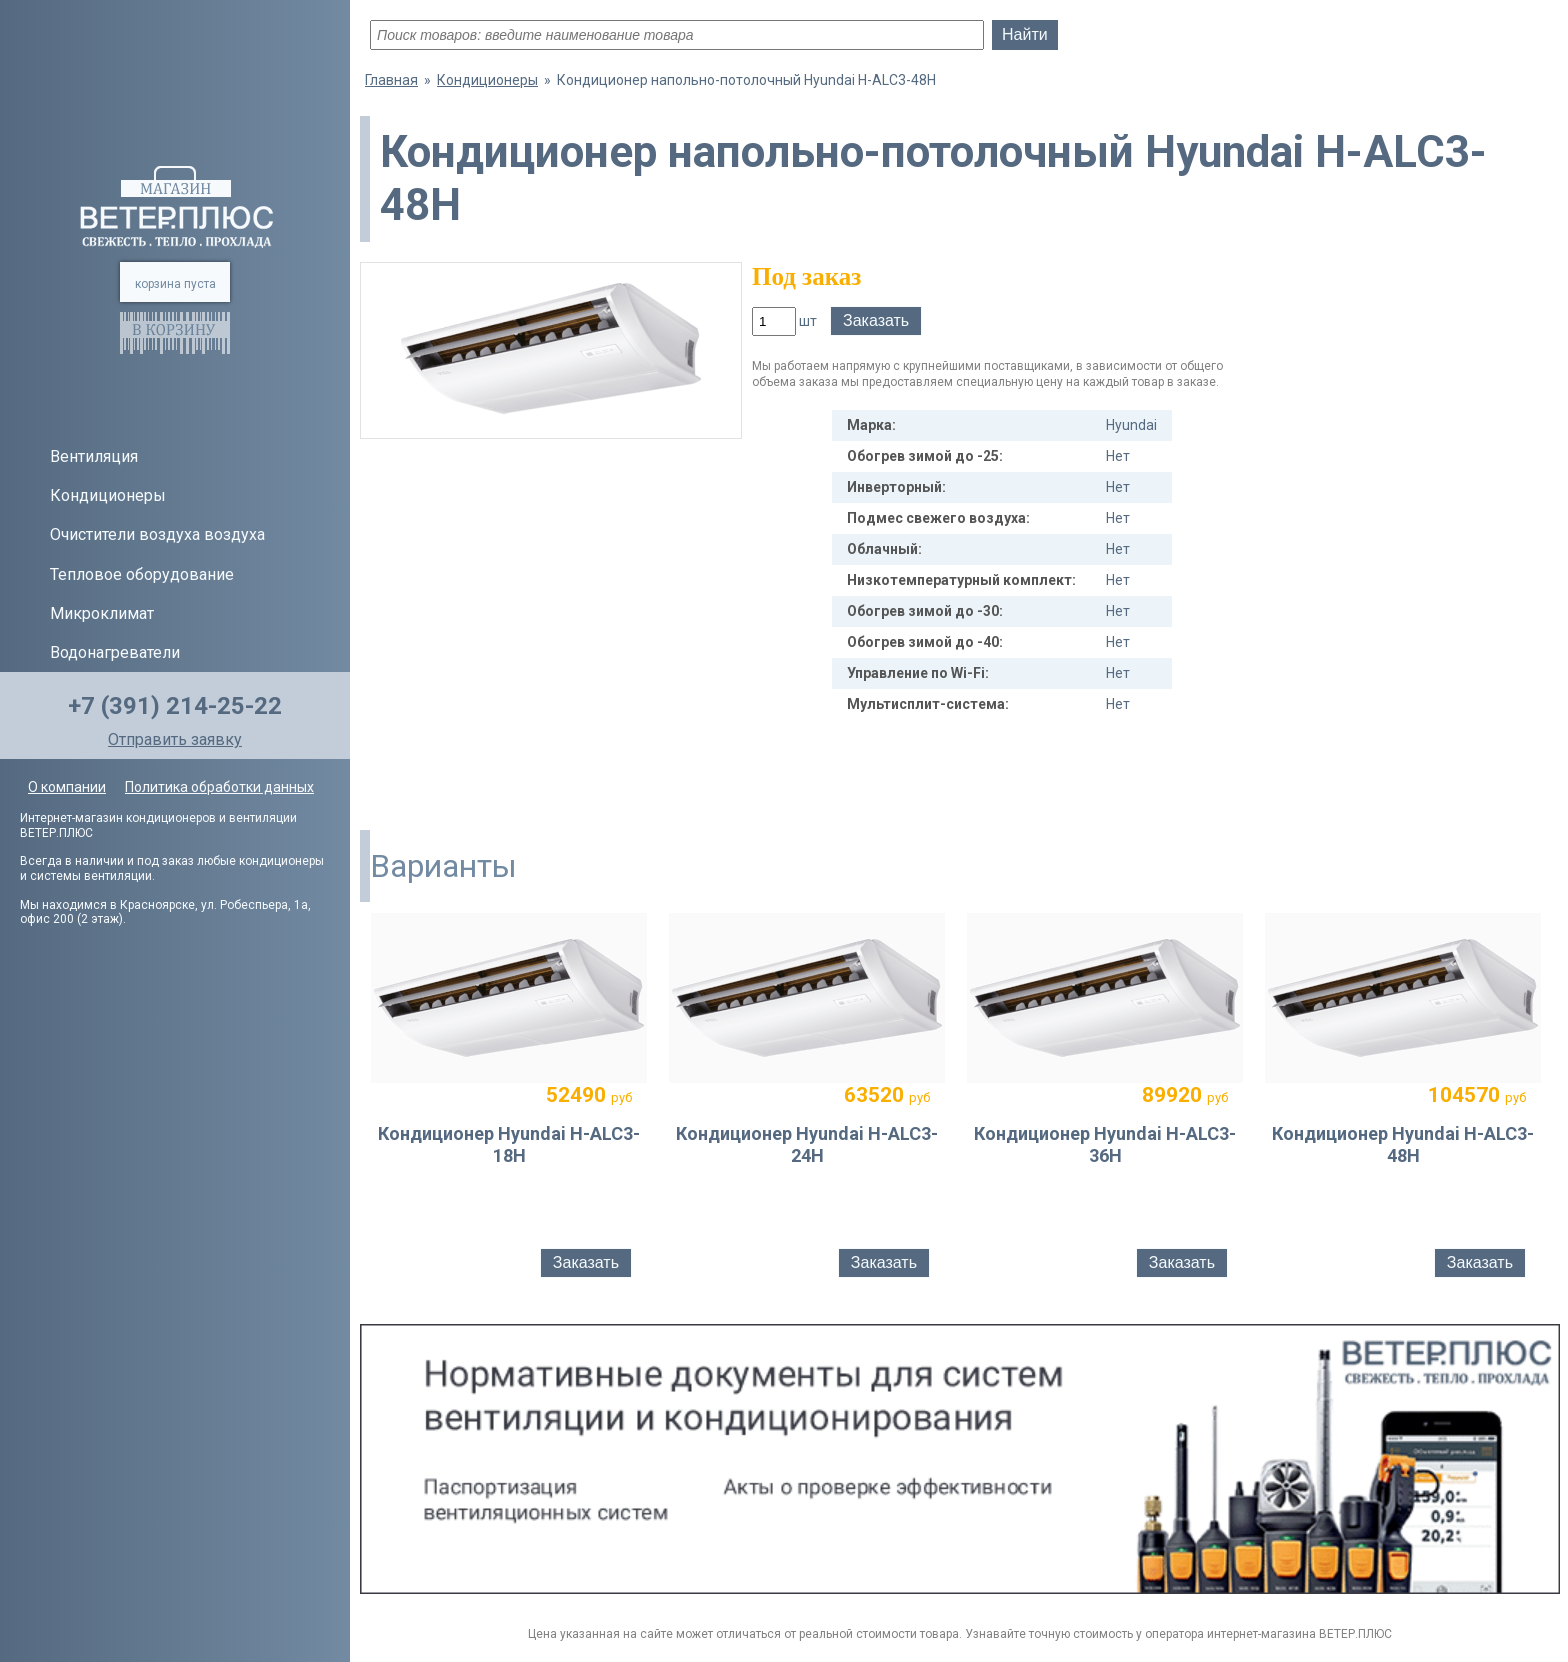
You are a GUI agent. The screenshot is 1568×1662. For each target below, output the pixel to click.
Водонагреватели (115, 652)
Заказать (876, 320)
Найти (1025, 34)
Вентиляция (94, 456)
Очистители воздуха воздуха (157, 534)
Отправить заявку (175, 739)
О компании (67, 787)
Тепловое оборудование (142, 574)
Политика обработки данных (219, 787)
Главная (391, 80)
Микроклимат (102, 613)
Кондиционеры (108, 495)
